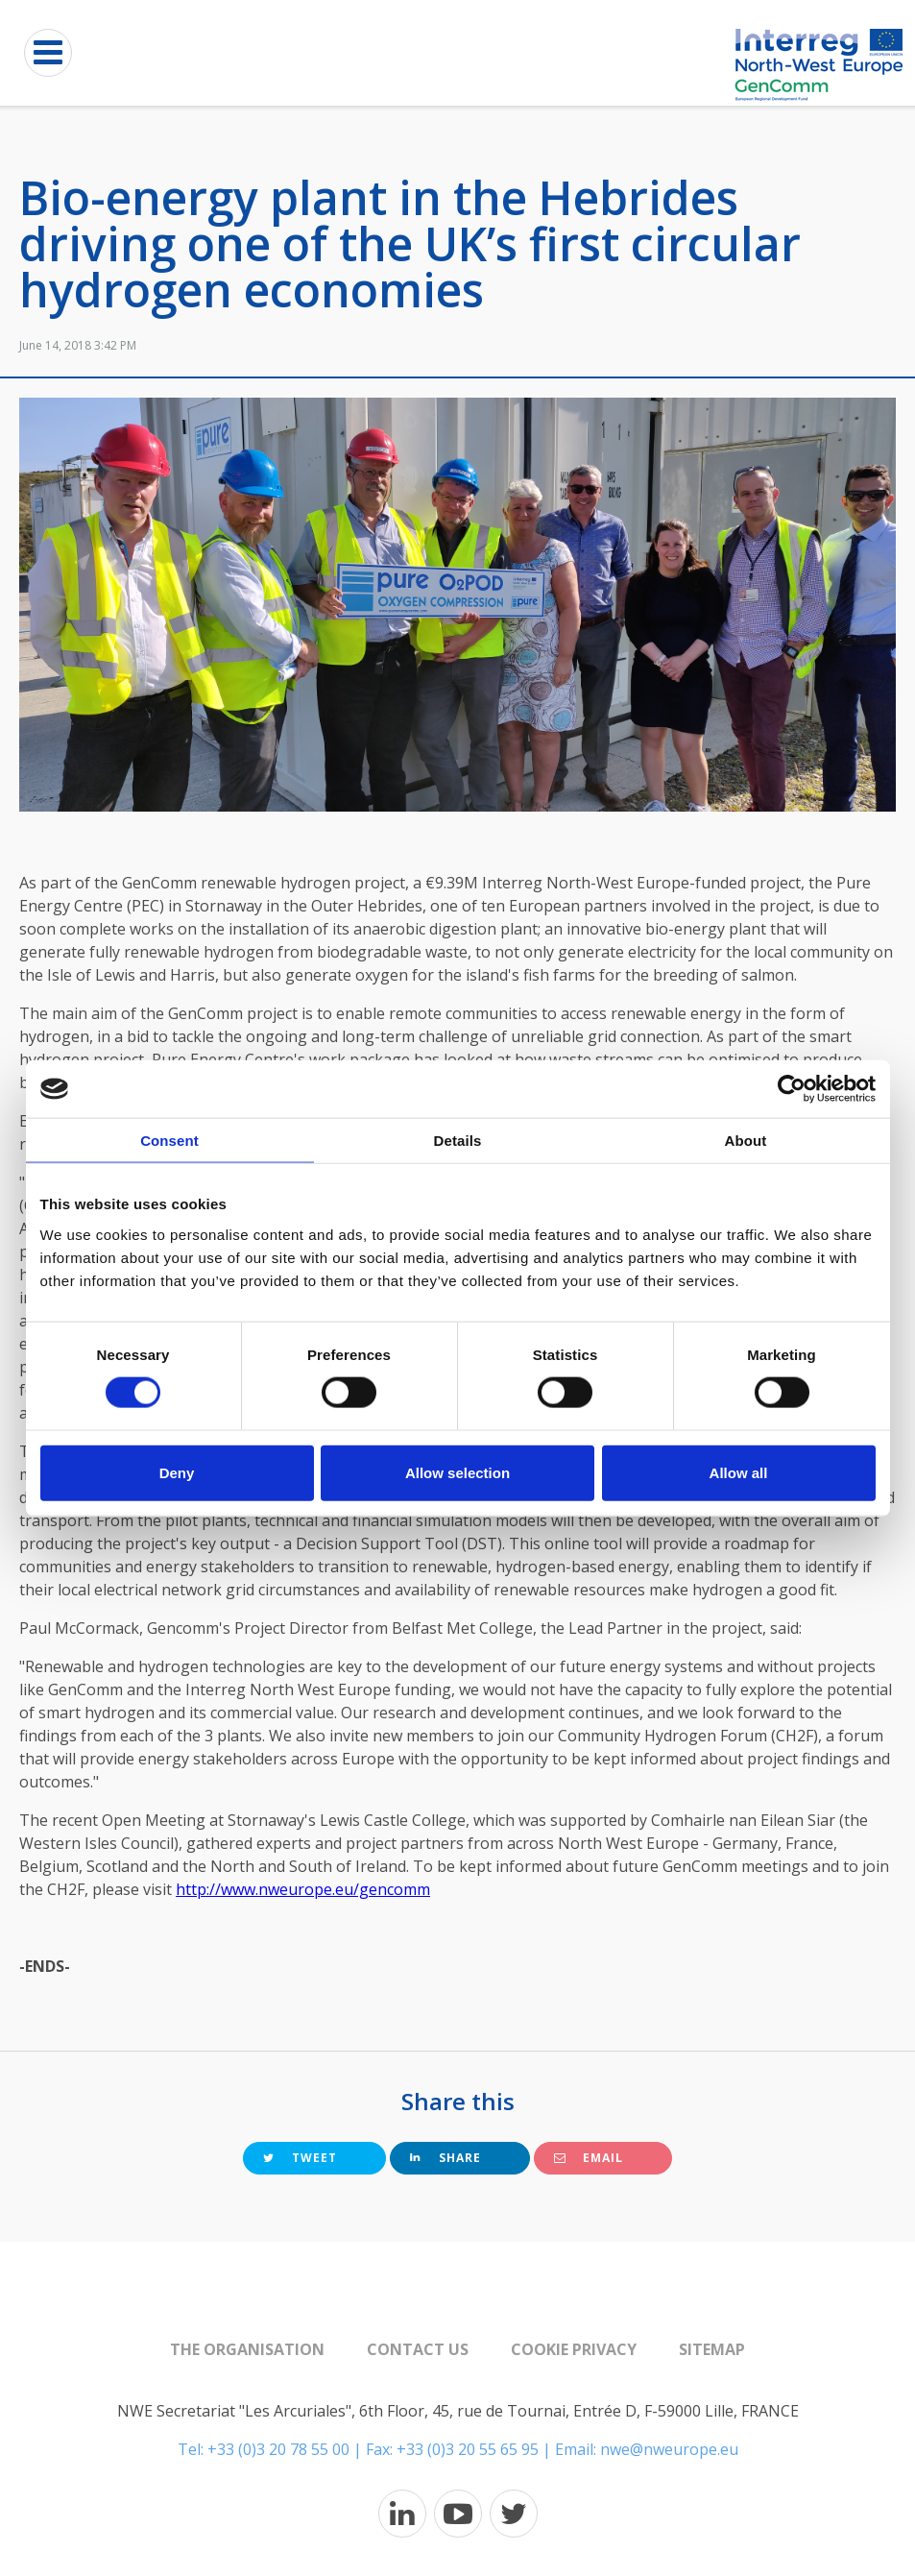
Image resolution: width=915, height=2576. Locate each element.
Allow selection (457, 1472)
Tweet (300, 2158)
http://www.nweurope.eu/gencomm (303, 1889)
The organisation (247, 2349)
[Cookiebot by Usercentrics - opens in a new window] (792, 1089)
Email (588, 2158)
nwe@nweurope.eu (669, 2449)
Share (445, 2158)
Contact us (418, 2349)
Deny (177, 1472)
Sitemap (712, 2349)
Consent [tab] (169, 1140)
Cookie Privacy (574, 2349)
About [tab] (746, 1140)
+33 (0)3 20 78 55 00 (278, 2449)
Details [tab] (458, 1140)
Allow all (739, 1472)
